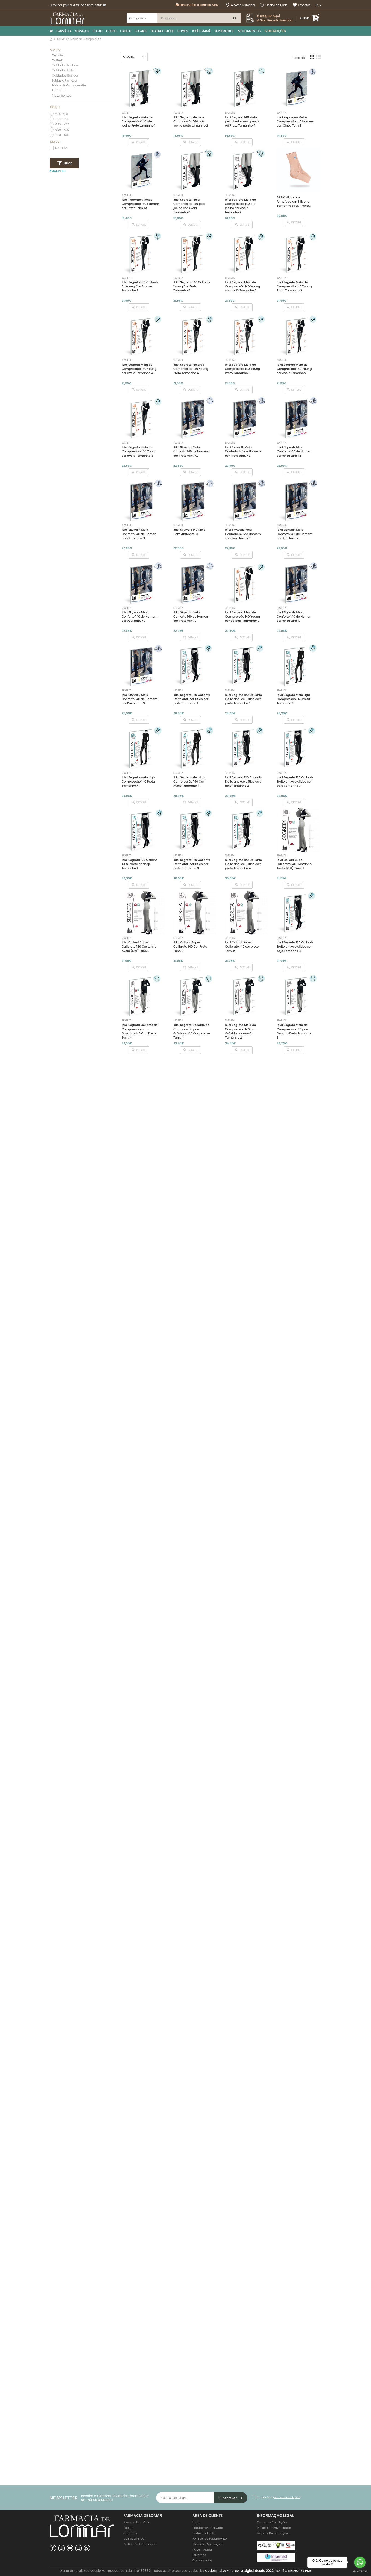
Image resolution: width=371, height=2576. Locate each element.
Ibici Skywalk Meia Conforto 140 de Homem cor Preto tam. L (191, 616)
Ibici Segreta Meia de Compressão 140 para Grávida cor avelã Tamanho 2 (241, 1031)
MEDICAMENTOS (249, 31)
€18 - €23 (62, 119)
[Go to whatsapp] (360, 2562)
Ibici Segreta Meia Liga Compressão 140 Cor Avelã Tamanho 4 (189, 781)
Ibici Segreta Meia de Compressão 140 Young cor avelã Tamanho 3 (139, 451)
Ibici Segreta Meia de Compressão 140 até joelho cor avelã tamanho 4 (240, 206)
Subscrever (230, 2498)
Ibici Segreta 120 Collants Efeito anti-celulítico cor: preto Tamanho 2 (243, 699)
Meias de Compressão (69, 86)
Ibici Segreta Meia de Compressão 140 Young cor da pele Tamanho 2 (242, 616)
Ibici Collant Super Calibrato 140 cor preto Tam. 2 (242, 946)
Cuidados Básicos (65, 76)
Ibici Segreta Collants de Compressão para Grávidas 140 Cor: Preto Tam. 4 (140, 1031)
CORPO (111, 31)
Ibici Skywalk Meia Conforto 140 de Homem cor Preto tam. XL (191, 451)
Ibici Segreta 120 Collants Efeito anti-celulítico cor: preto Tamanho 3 (191, 864)
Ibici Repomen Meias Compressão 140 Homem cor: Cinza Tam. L (295, 121)
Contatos (130, 2533)
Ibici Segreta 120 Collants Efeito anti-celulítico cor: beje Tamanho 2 (243, 781)
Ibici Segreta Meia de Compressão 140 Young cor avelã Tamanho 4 (139, 368)
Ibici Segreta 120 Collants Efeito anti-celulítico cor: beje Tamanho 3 (295, 781)
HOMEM (182, 31)
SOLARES (141, 31)
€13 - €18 (61, 114)
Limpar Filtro (58, 171)
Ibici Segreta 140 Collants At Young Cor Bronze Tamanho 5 (140, 286)
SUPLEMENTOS (224, 31)
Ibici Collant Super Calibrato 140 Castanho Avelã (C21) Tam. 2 (294, 864)
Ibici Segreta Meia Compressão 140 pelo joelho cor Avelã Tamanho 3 (189, 206)
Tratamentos (61, 96)
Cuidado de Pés (63, 71)
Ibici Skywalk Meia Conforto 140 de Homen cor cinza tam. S (139, 533)
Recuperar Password (207, 2528)
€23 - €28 (62, 124)
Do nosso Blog (133, 2538)
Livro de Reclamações (273, 2533)
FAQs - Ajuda (202, 2549)
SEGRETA (61, 148)
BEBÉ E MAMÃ (201, 31)
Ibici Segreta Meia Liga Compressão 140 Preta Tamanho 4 (138, 781)
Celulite (57, 55)
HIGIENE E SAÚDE (162, 31)
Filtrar (67, 163)
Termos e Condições (272, 2522)
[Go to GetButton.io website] (360, 2571)
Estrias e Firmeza (64, 81)
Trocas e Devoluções (207, 2544)
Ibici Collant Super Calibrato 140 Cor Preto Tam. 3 (190, 946)
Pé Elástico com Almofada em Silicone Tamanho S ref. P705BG (294, 201)
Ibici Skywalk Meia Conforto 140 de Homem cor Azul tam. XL (295, 533)
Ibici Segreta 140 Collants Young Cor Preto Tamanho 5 (191, 286)
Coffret (57, 60)
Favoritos (301, 5)
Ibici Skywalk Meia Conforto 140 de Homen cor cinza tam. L (294, 616)
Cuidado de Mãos (65, 66)
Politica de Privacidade (274, 2528)
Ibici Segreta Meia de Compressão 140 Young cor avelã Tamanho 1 (294, 368)
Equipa (128, 2528)
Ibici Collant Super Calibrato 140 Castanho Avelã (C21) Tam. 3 (139, 946)
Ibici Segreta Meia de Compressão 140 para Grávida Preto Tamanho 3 (294, 1031)
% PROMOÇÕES (275, 31)
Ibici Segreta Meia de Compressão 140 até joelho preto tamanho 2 (190, 121)
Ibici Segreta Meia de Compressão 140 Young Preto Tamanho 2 (294, 286)
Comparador (202, 2560)
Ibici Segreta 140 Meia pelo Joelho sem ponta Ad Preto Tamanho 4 (242, 121)
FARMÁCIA (64, 31)
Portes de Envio (203, 2533)
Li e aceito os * (279, 2497)
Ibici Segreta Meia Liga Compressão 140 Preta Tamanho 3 (293, 699)
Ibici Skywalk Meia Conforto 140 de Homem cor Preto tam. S (140, 699)
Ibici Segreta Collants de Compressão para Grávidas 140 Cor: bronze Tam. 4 (191, 1031)
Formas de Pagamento (209, 2538)
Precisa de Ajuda (273, 5)
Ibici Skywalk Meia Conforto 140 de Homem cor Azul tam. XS (140, 616)
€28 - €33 (62, 130)
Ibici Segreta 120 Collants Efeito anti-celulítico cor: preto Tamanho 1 (191, 699)
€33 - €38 (62, 135)
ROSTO (98, 31)
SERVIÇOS (82, 31)
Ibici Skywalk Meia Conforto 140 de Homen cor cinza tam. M (294, 451)
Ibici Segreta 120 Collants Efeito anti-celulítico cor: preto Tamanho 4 (243, 864)
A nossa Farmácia (240, 5)
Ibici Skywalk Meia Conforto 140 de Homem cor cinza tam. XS (243, 533)
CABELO (125, 31)
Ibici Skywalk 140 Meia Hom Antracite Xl (189, 531)
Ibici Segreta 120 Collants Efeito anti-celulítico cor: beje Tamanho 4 (295, 946)
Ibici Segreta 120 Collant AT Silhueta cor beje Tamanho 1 (139, 864)
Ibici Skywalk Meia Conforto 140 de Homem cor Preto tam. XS (243, 451)
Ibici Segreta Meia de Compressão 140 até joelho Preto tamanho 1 (139, 121)
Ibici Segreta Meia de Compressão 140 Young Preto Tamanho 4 (190, 368)
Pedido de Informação (140, 2544)
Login (196, 2522)
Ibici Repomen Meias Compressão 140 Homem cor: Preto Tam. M (140, 203)
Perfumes (59, 91)
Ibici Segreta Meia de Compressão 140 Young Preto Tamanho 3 (242, 368)
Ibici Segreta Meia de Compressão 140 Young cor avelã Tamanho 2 (242, 286)
